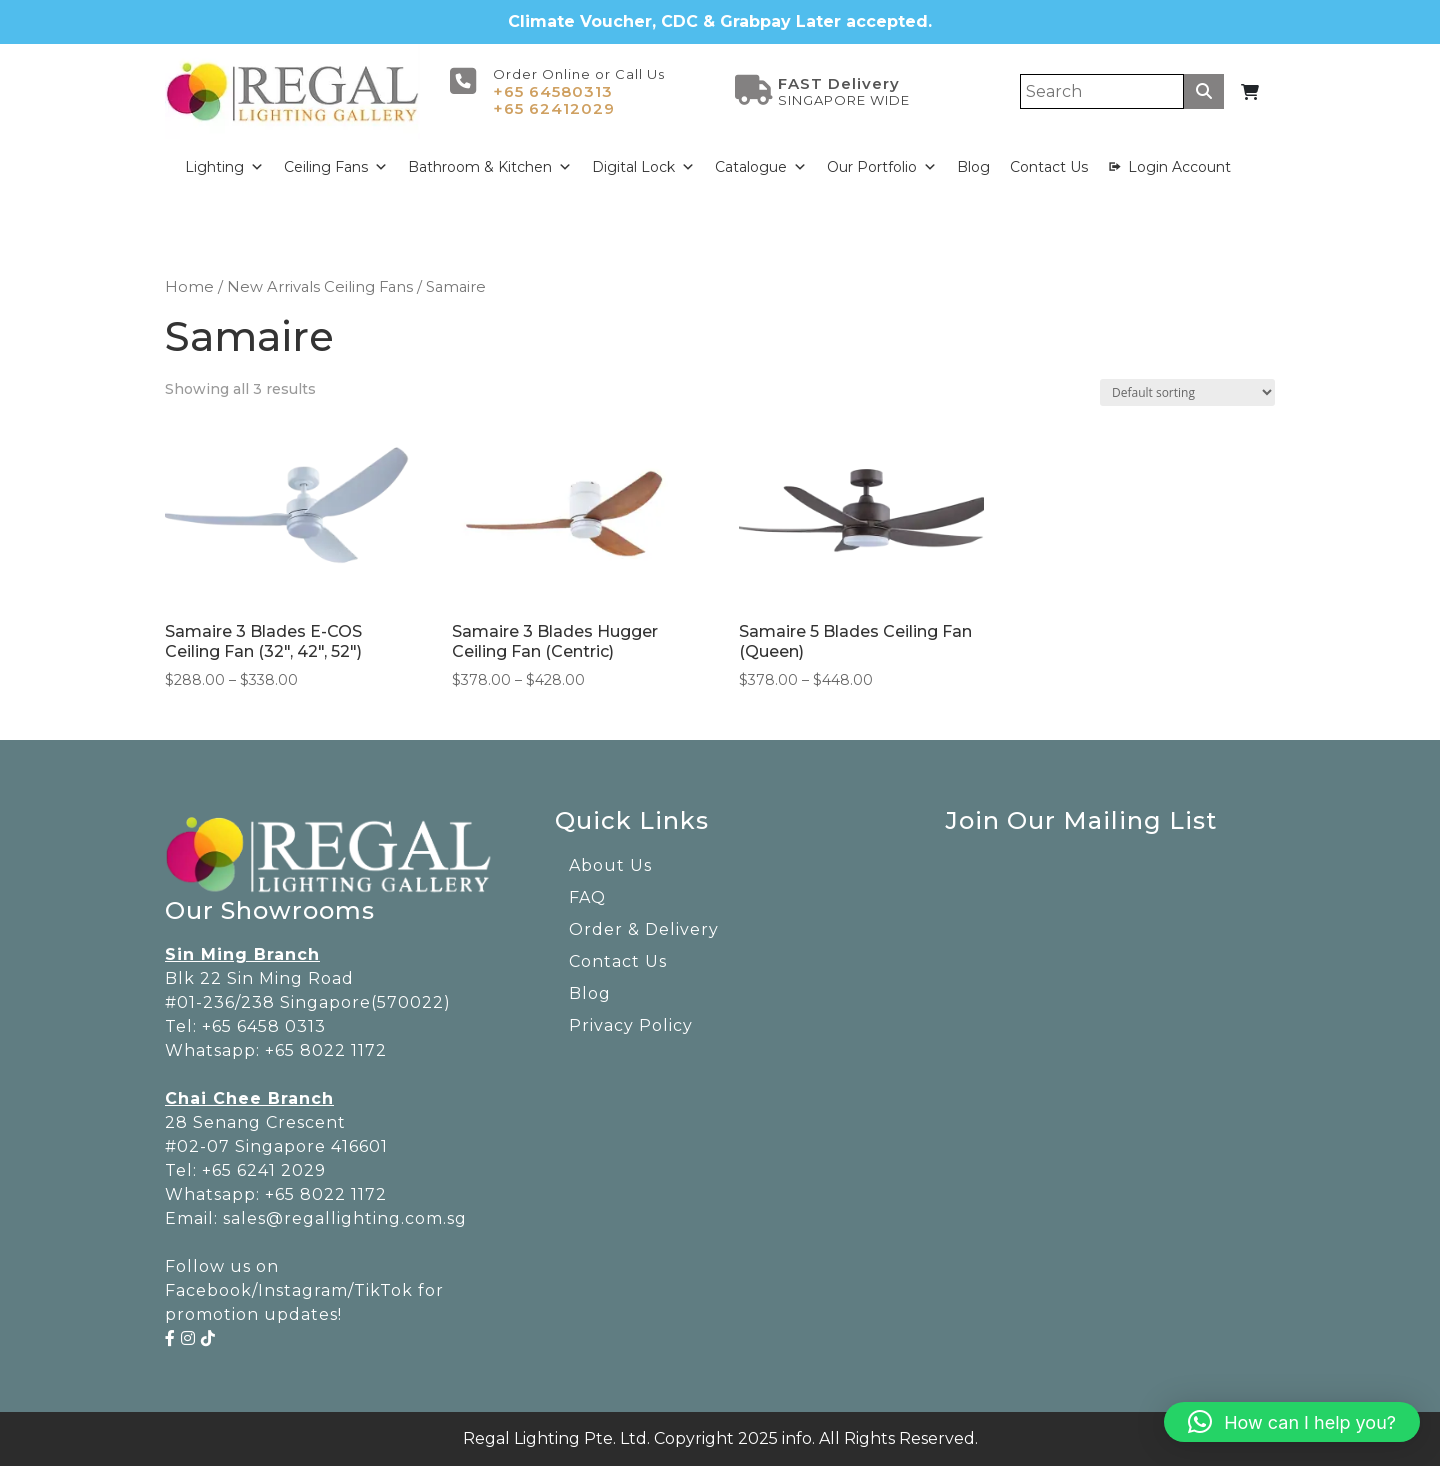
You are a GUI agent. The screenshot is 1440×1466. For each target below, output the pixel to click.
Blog (973, 167)
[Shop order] (1187, 392)
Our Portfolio (882, 167)
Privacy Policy (631, 1025)
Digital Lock (643, 167)
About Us (610, 865)
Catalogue (761, 167)
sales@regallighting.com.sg (345, 1218)
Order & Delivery (644, 929)
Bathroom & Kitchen (490, 167)
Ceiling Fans (336, 167)
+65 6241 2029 (264, 1170)
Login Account (1179, 167)
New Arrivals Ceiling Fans (320, 287)
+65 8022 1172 (326, 1050)
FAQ (587, 897)
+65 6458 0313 (264, 1026)
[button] (1292, 1422)
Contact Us (1049, 167)
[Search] (1102, 91)
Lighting (224, 167)
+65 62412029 (554, 108)
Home (189, 287)
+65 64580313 (553, 91)
